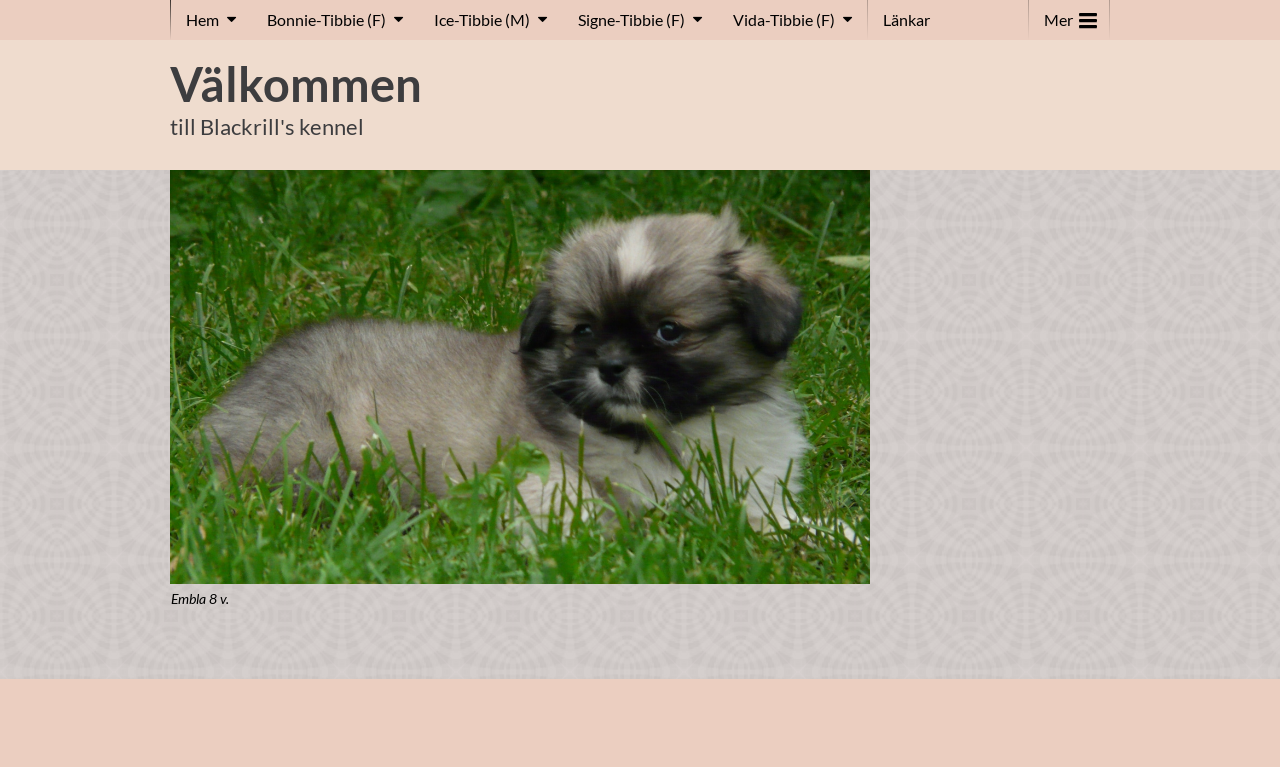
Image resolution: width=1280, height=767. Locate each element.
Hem (202, 19)
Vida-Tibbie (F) (784, 19)
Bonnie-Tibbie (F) (326, 19)
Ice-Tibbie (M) (482, 19)
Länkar (906, 19)
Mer (1070, 15)
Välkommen (296, 84)
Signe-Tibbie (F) (631, 19)
